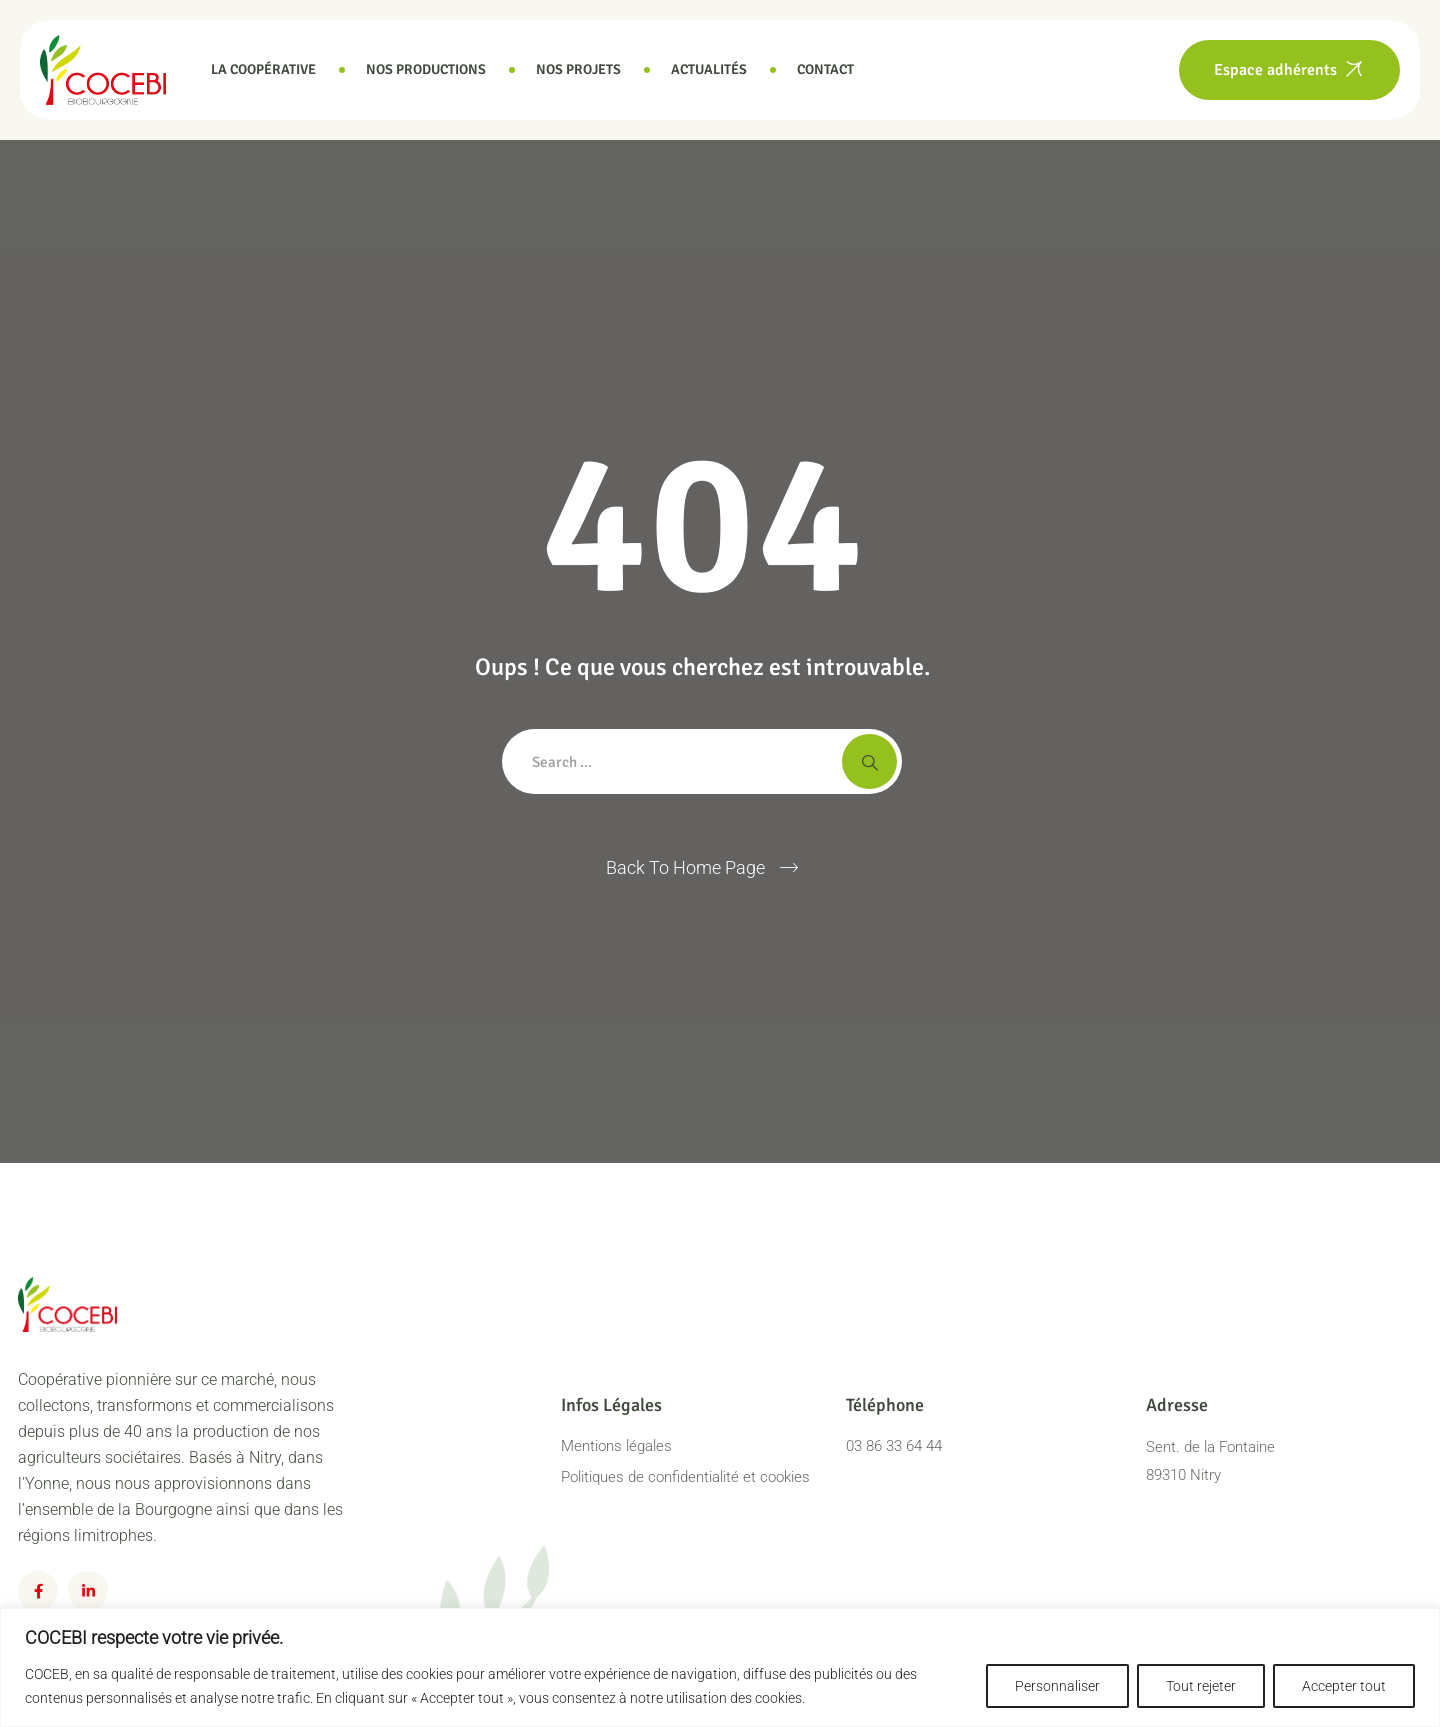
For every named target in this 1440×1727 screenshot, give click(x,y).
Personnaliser (1057, 1686)
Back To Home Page (685, 867)
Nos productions (426, 69)
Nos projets (578, 69)
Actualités (709, 69)
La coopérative (263, 69)
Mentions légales (616, 1446)
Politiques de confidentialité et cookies (685, 1477)
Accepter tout (1344, 1686)
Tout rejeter (1201, 1686)
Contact (825, 69)
